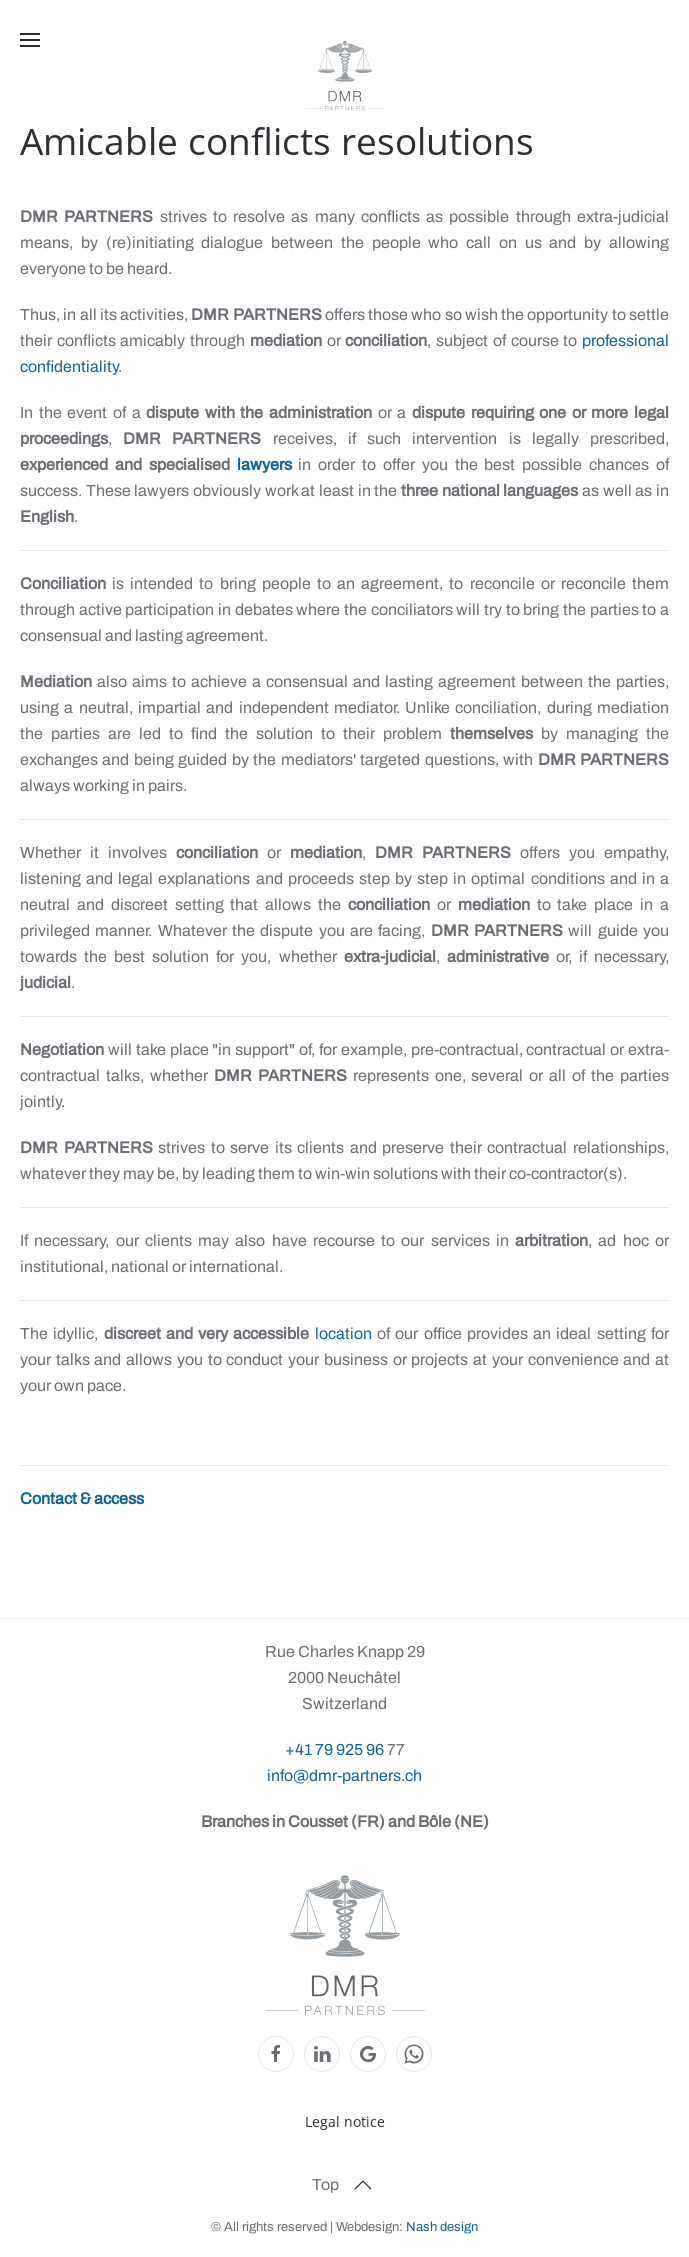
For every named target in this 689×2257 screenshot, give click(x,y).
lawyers (264, 464)
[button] (30, 40)
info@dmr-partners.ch (344, 1775)
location (346, 1333)
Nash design (442, 2227)
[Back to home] (345, 76)
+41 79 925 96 (336, 1749)
